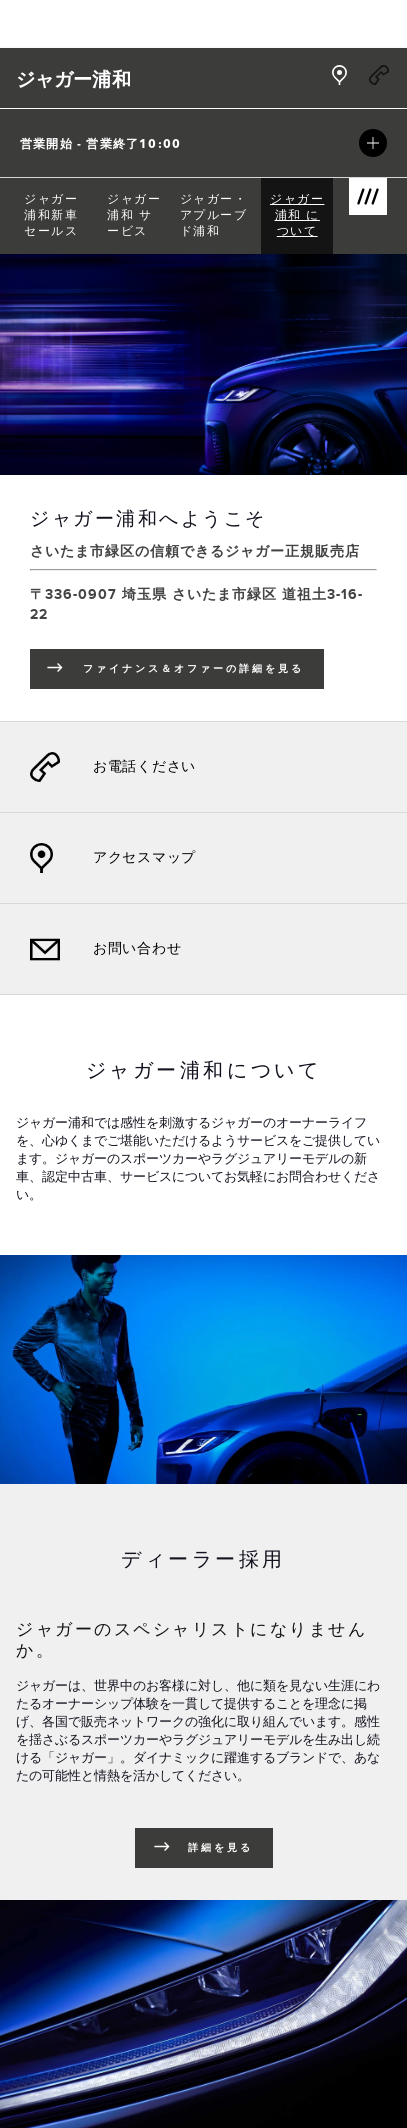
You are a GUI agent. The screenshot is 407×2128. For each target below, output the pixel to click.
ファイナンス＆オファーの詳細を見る (203, 672)
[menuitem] (57, 216)
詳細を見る (220, 1848)
